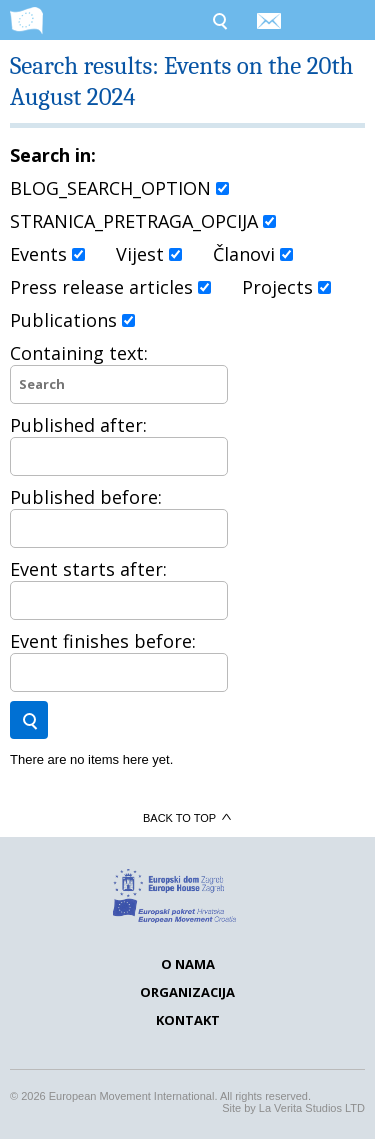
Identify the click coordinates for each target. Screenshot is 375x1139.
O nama (188, 964)
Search (219, 20)
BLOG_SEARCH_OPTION (119, 188)
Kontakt (188, 1020)
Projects (286, 287)
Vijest (149, 254)
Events (47, 254)
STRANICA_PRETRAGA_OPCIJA (143, 221)
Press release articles (110, 287)
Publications (72, 320)
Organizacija (187, 992)
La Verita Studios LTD (312, 1108)
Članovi (253, 254)
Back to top (187, 818)
